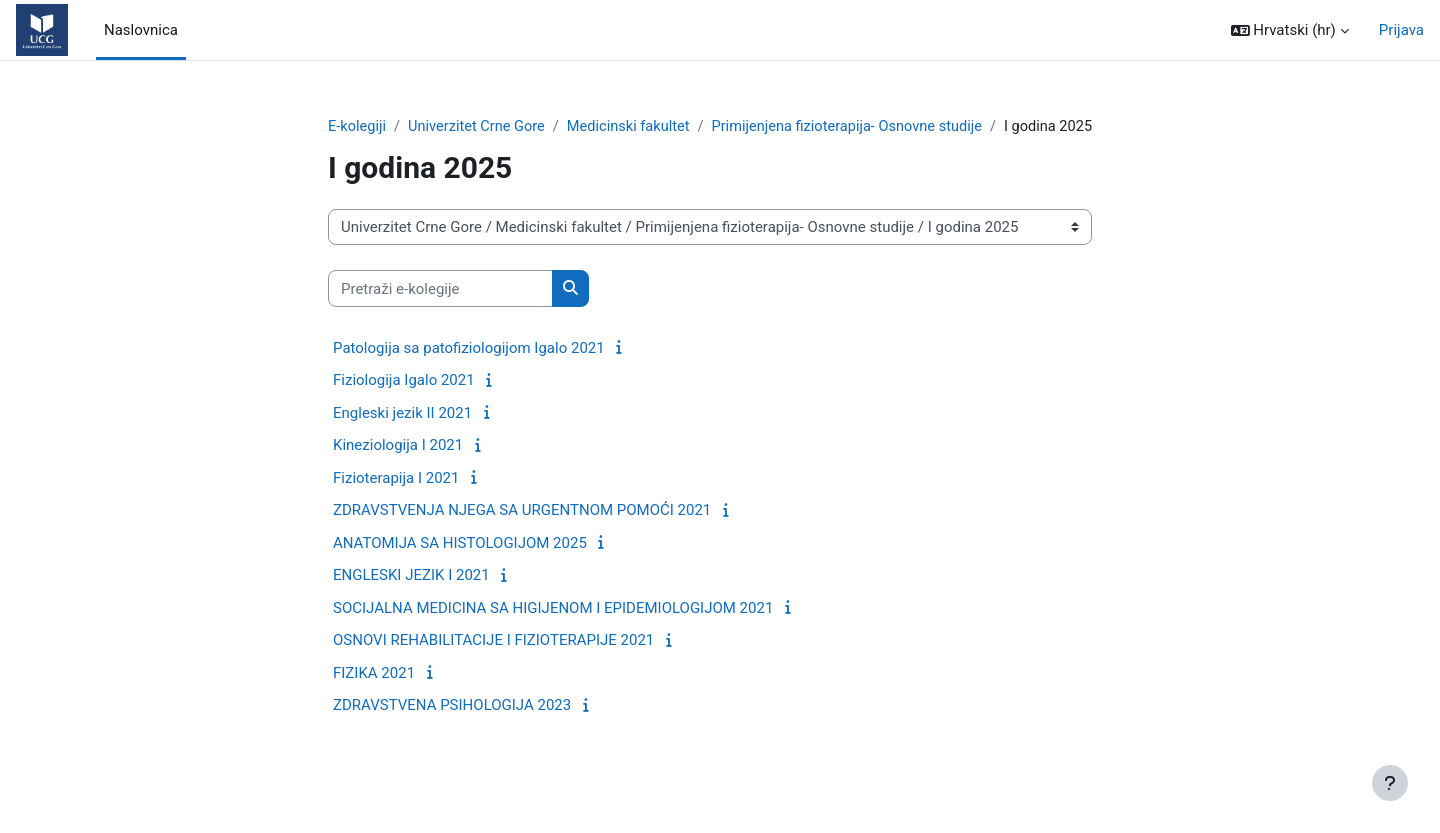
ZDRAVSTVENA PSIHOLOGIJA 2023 (452, 729)
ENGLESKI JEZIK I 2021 (411, 599)
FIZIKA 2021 (374, 696)
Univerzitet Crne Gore (480, 127)
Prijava (1401, 30)
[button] (1290, 30)
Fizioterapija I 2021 (396, 501)
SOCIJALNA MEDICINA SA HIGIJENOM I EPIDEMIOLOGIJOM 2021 (553, 631)
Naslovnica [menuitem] (141, 30)
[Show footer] (1390, 783)
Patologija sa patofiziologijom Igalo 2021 (469, 371)
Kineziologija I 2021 (398, 469)
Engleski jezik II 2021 (402, 436)
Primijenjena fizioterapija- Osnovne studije (861, 127)
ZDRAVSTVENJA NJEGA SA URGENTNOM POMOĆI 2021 (522, 534)
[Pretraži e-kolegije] (440, 312)
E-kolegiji (358, 127)
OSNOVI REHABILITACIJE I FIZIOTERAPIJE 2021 (493, 664)
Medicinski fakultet (636, 127)
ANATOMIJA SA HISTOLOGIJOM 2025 (460, 566)
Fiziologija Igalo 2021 (404, 404)
